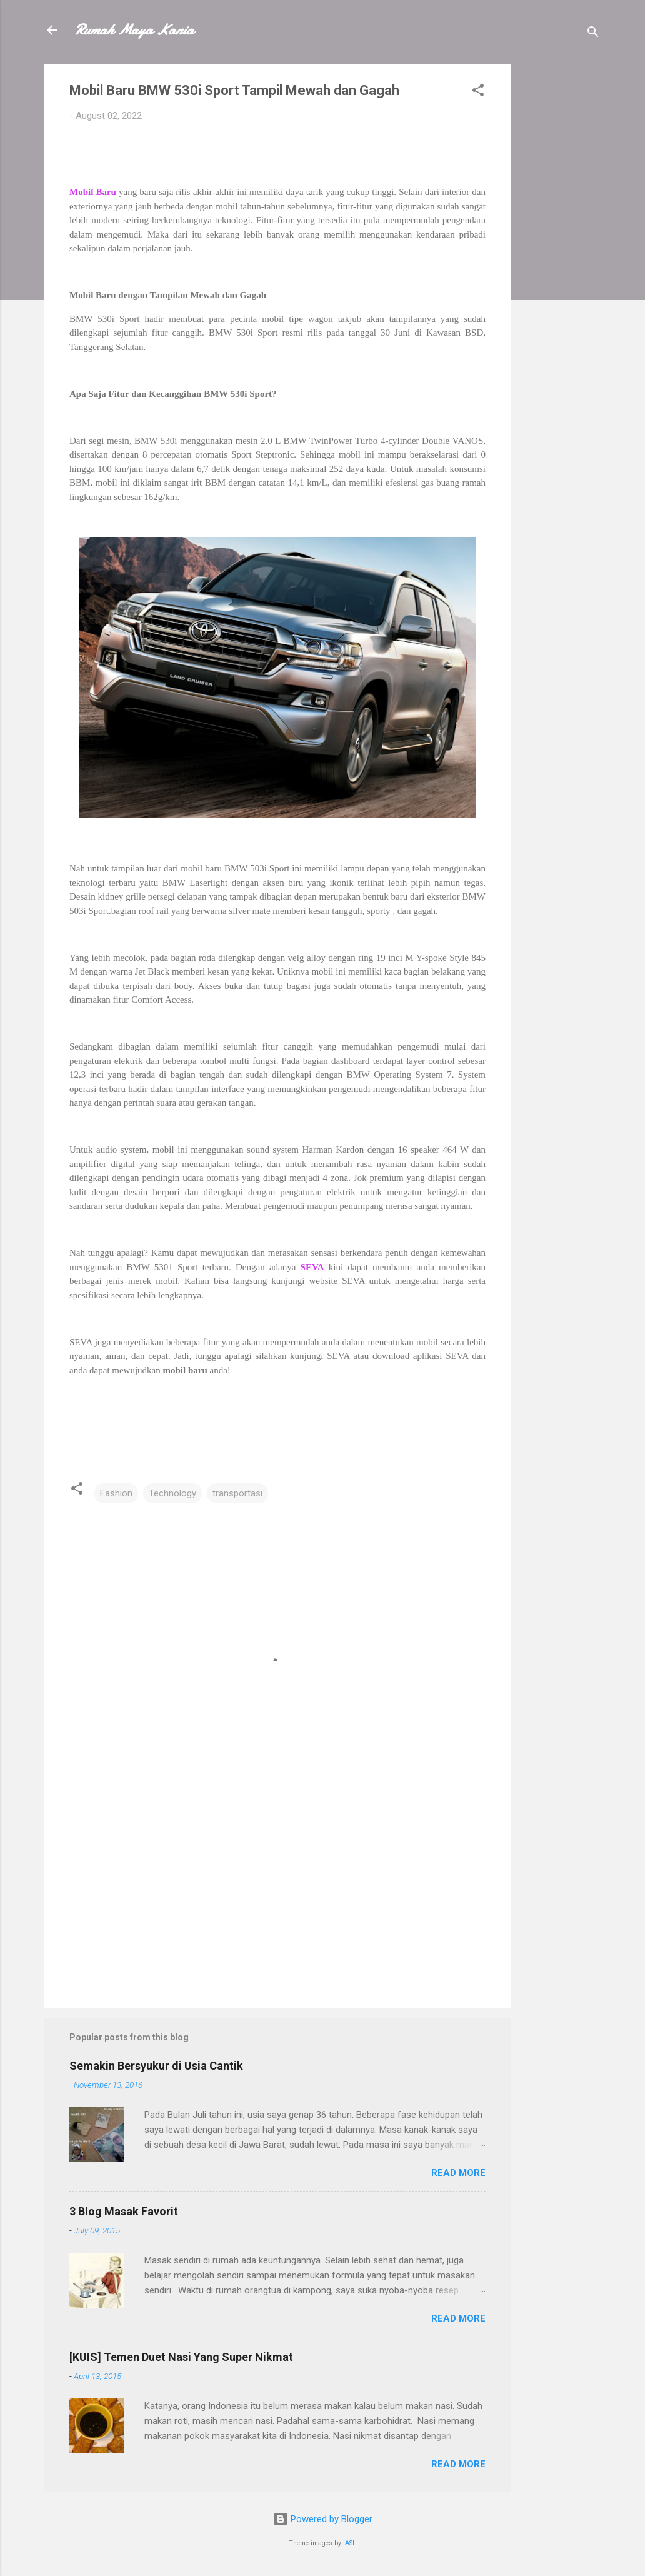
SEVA (312, 1267)
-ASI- (349, 2543)
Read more (458, 2172)
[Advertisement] (561, 251)
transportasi (237, 1493)
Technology (172, 1493)
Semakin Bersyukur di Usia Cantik (156, 2065)
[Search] (593, 34)
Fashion (116, 1493)
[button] (478, 92)
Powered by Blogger (322, 2519)
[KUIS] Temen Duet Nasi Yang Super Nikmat (181, 2356)
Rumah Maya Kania (134, 29)
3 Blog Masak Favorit (123, 2211)
